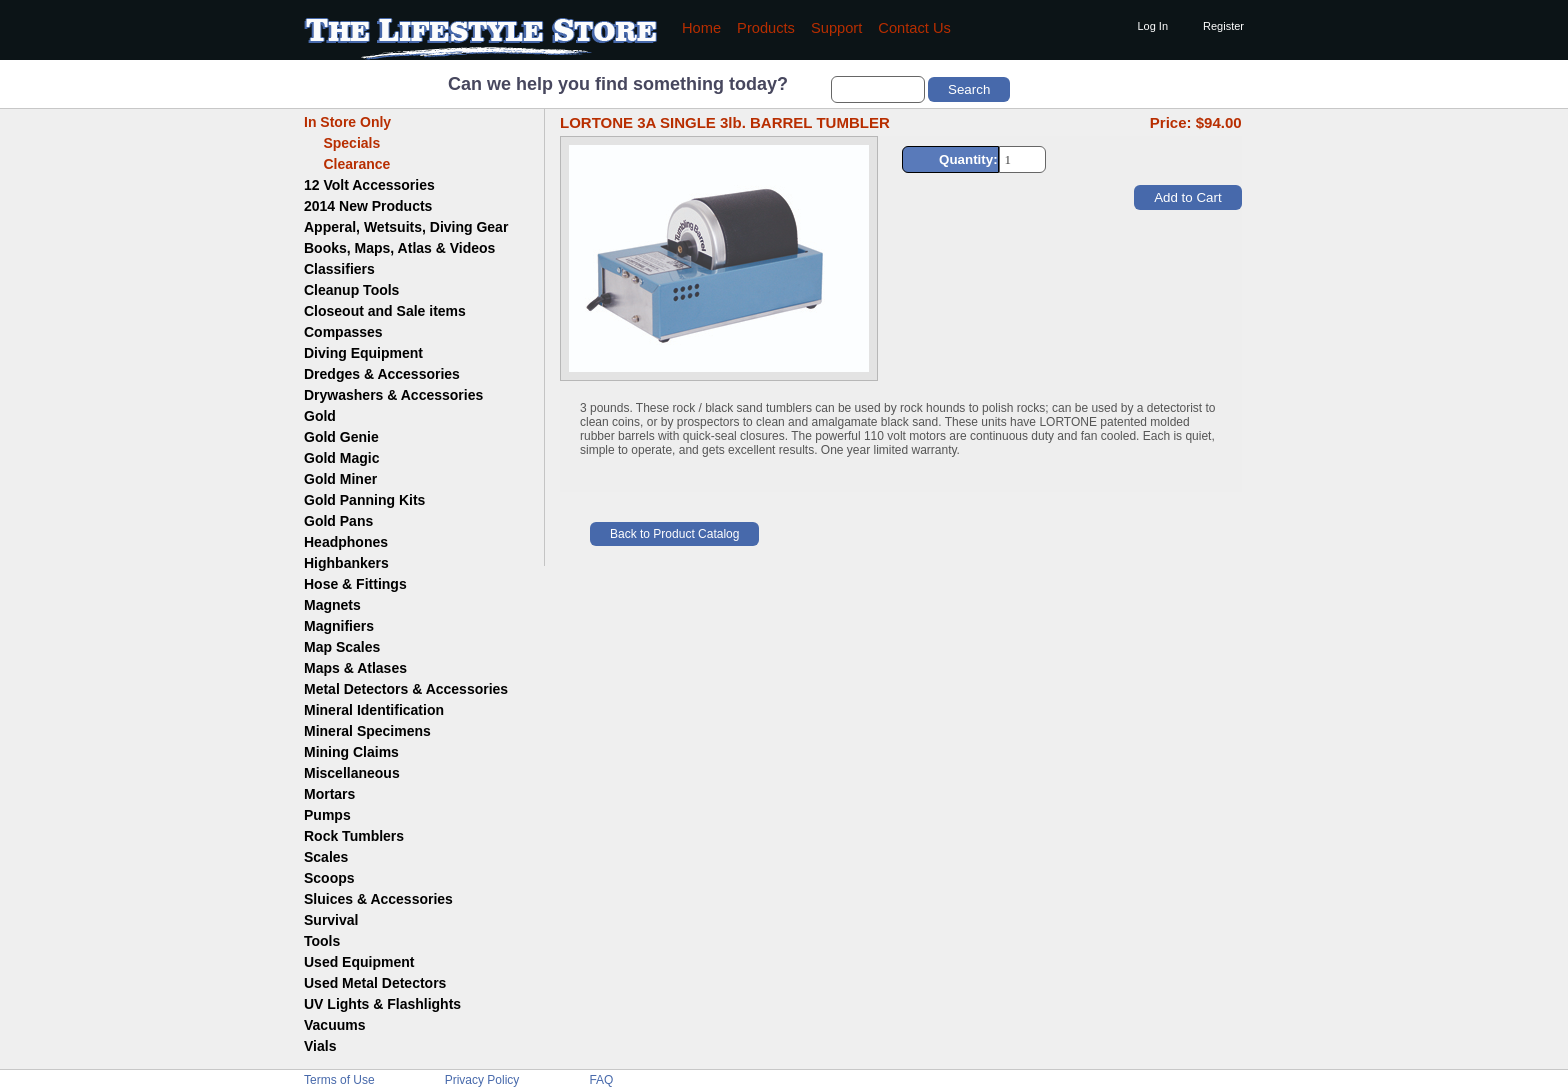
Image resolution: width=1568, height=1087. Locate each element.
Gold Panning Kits (364, 500)
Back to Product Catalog (674, 534)
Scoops (329, 878)
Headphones (346, 542)
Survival (331, 920)
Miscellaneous (352, 773)
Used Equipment (359, 962)
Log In (1152, 26)
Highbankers (346, 563)
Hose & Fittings (355, 584)
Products (766, 28)
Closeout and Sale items (385, 311)
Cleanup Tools (351, 290)
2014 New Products (368, 206)
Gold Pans (338, 521)
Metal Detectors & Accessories (406, 689)
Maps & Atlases (355, 668)
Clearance (347, 164)
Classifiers (339, 269)
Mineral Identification (374, 710)
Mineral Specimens (367, 731)
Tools (322, 941)
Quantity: (968, 159)
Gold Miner (340, 479)
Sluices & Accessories (378, 899)
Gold (320, 416)
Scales (326, 857)
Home (701, 28)
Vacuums (334, 1025)
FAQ (601, 1080)
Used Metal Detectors (375, 983)
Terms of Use (339, 1080)
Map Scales (342, 647)
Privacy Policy (482, 1080)
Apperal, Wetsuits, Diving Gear (406, 227)
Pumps (327, 815)
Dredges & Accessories (382, 374)
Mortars (329, 794)
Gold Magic (341, 458)
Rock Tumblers (354, 836)
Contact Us (914, 28)
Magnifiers (339, 626)
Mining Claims (351, 752)
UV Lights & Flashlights (382, 1004)
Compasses (343, 332)
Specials (342, 143)
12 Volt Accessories (369, 185)
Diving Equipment (363, 353)
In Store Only (347, 122)
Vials (320, 1046)
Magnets (332, 605)
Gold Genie (341, 437)
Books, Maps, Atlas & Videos (399, 248)
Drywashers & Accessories (393, 395)
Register (1223, 26)
